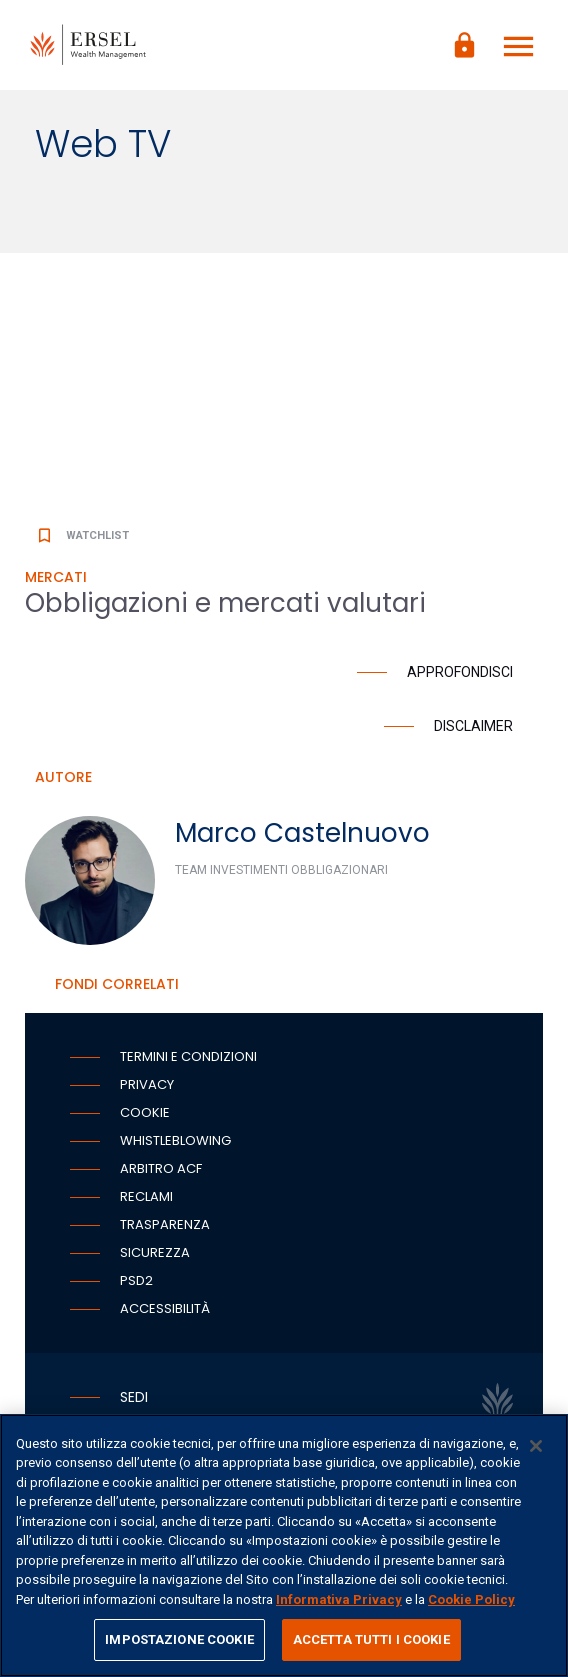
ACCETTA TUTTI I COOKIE (371, 1639)
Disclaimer (473, 726)
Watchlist (82, 535)
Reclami (146, 1196)
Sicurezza (155, 1252)
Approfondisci (460, 672)
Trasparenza (165, 1224)
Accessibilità (165, 1308)
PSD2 (136, 1280)
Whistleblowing (175, 1140)
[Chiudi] (536, 1446)
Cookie (145, 1112)
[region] (284, 1545)
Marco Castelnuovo (302, 833)
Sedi (134, 1397)
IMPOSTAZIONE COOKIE (179, 1639)
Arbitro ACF (161, 1168)
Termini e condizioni (188, 1056)
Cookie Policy (471, 1599)
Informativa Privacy (339, 1599)
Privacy (147, 1084)
